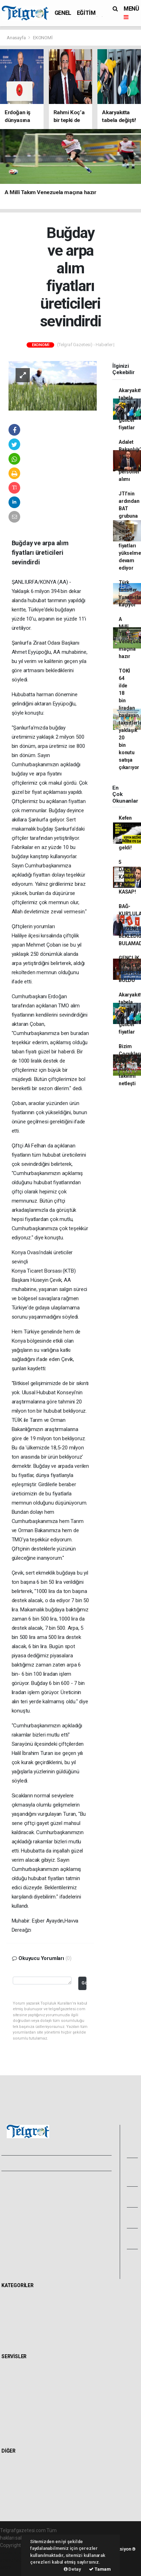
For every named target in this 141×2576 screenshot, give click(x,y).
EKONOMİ (43, 37)
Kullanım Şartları (79, 2188)
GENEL (63, 13)
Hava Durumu (18, 2372)
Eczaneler (14, 2395)
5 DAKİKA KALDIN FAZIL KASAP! (127, 877)
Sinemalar (15, 2419)
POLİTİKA (14, 2324)
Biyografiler (16, 2482)
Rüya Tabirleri (18, 2490)
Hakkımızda (16, 2188)
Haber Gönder (77, 2203)
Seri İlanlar (15, 2427)
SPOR (10, 2332)
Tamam (100, 2569)
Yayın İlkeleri (17, 2196)
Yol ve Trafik (17, 2380)
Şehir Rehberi (18, 2434)
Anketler (13, 2474)
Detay (72, 2569)
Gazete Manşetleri (24, 2442)
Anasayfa (17, 37)
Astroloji (12, 2498)
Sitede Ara (15, 2467)
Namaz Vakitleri (21, 2388)
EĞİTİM (86, 13)
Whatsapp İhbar (79, 2196)
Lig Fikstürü (16, 2403)
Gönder (83, 1982)
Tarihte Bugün (19, 2411)
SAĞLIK (12, 2340)
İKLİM (10, 2348)
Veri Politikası (18, 2203)
